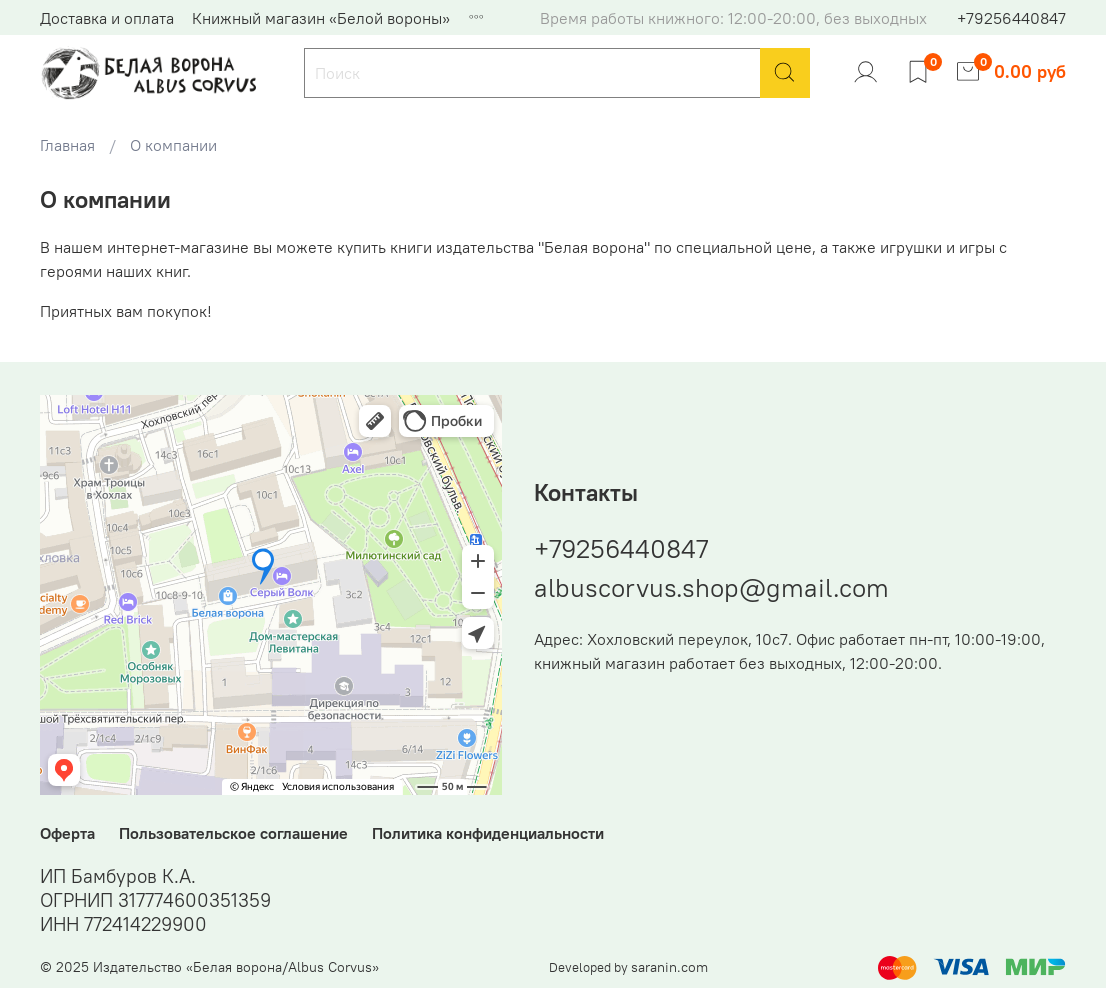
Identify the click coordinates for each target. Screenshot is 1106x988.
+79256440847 (1011, 18)
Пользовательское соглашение (233, 833)
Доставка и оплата (107, 18)
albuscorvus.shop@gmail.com (711, 587)
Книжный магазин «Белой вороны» (321, 18)
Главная (67, 145)
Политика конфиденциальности (488, 833)
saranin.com (669, 967)
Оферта (67, 833)
